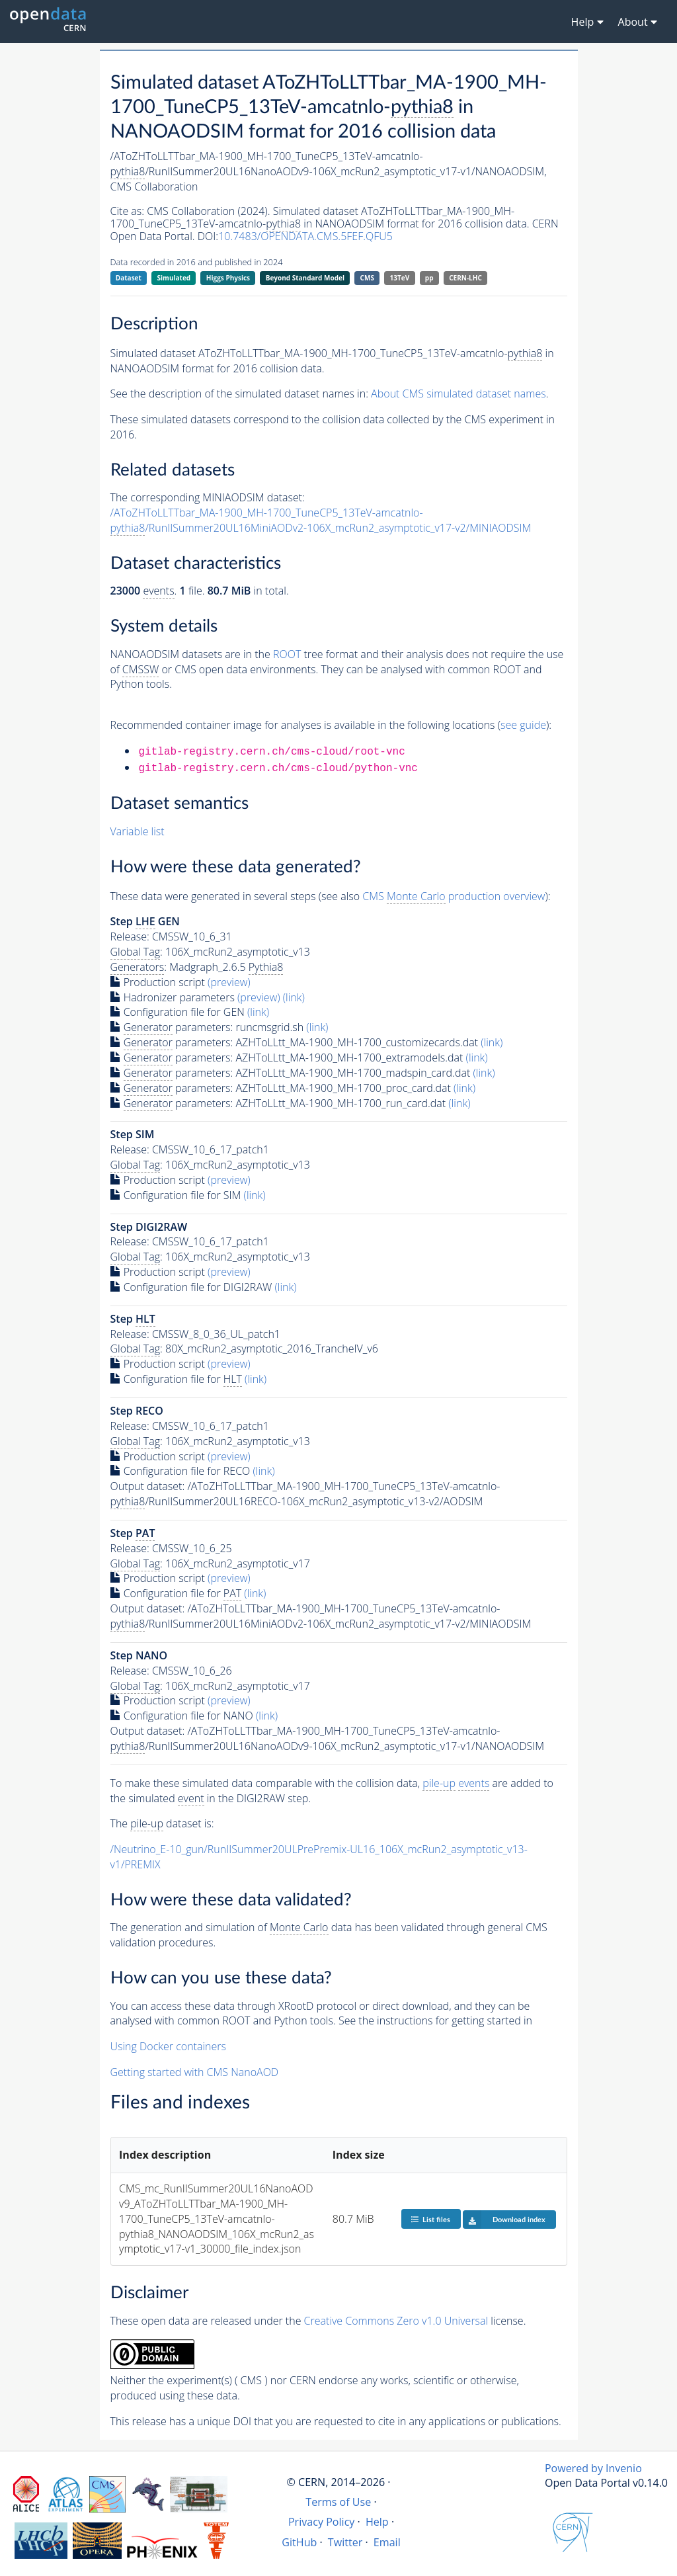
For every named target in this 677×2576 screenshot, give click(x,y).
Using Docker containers (168, 2046)
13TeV (400, 277)
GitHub (299, 2542)
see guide (523, 725)
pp (429, 277)
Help (377, 2521)
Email (387, 2542)
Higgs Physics (228, 277)
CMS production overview (453, 896)
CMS (367, 277)
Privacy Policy (321, 2521)
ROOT (287, 654)
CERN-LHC (465, 277)
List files (430, 2219)
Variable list (137, 831)
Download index (504, 2219)
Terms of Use (338, 2502)
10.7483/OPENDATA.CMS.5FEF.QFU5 (305, 236)
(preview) (229, 982)
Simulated (174, 277)
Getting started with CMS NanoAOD (194, 2072)
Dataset (128, 277)
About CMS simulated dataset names (458, 393)
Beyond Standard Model (305, 277)
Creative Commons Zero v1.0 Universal (396, 2320)
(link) (294, 997)
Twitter (345, 2542)
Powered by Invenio (593, 2468)
